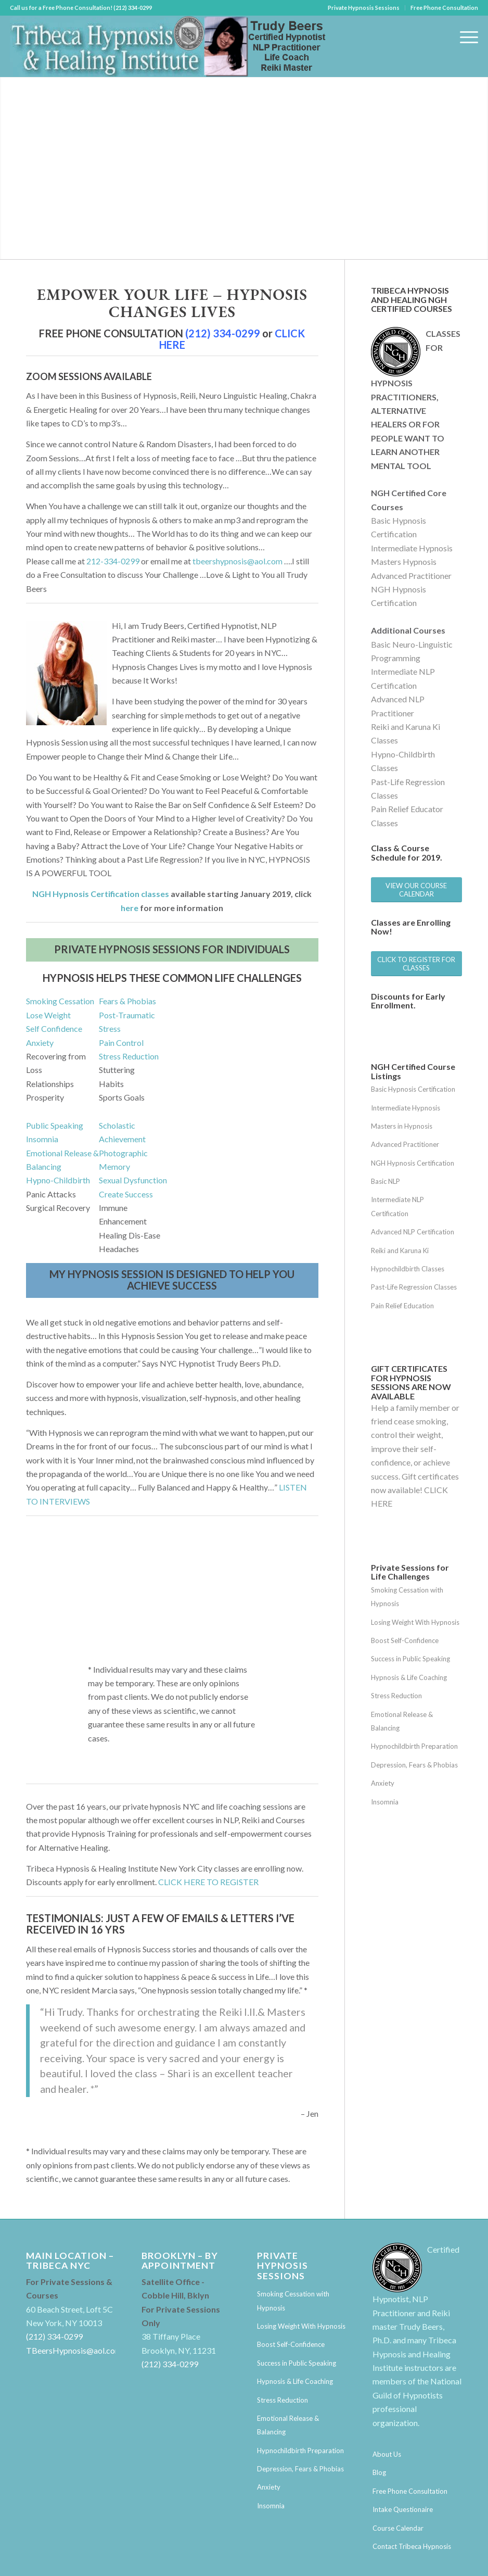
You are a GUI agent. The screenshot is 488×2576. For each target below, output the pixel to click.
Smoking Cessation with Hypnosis (407, 1597)
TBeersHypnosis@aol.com (74, 2350)
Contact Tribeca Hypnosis (412, 2546)
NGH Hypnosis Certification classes (100, 894)
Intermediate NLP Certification (397, 1206)
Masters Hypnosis (403, 561)
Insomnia (42, 1139)
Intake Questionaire (403, 2509)
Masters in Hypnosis (401, 1126)
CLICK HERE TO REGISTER (208, 1882)
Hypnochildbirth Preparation (414, 1746)
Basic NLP (385, 1181)
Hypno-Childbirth (58, 1180)
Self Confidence (54, 1028)
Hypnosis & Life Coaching (409, 1677)
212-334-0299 (112, 561)
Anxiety (40, 1042)
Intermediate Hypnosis (412, 548)
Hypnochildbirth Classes (407, 1269)
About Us (387, 2454)
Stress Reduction (129, 1056)
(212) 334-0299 (222, 333)
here (129, 908)
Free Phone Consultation (444, 7)
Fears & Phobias (127, 1001)
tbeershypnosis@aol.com (237, 561)
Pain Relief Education (402, 1306)
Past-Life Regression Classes (414, 1287)
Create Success (126, 1194)
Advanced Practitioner (411, 575)
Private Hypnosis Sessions (364, 7)
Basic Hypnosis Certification (413, 1089)
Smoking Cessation (60, 1001)
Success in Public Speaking (410, 1659)
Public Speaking (54, 1125)
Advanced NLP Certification (412, 1232)
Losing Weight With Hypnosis (415, 1622)
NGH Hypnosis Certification (412, 1163)
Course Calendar (398, 2528)
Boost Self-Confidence (405, 1640)
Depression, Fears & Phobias (414, 1765)
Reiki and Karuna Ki (400, 1250)
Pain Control (121, 1042)
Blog (379, 2472)
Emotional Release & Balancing (402, 1721)
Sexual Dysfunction (133, 1180)
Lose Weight (48, 1015)
